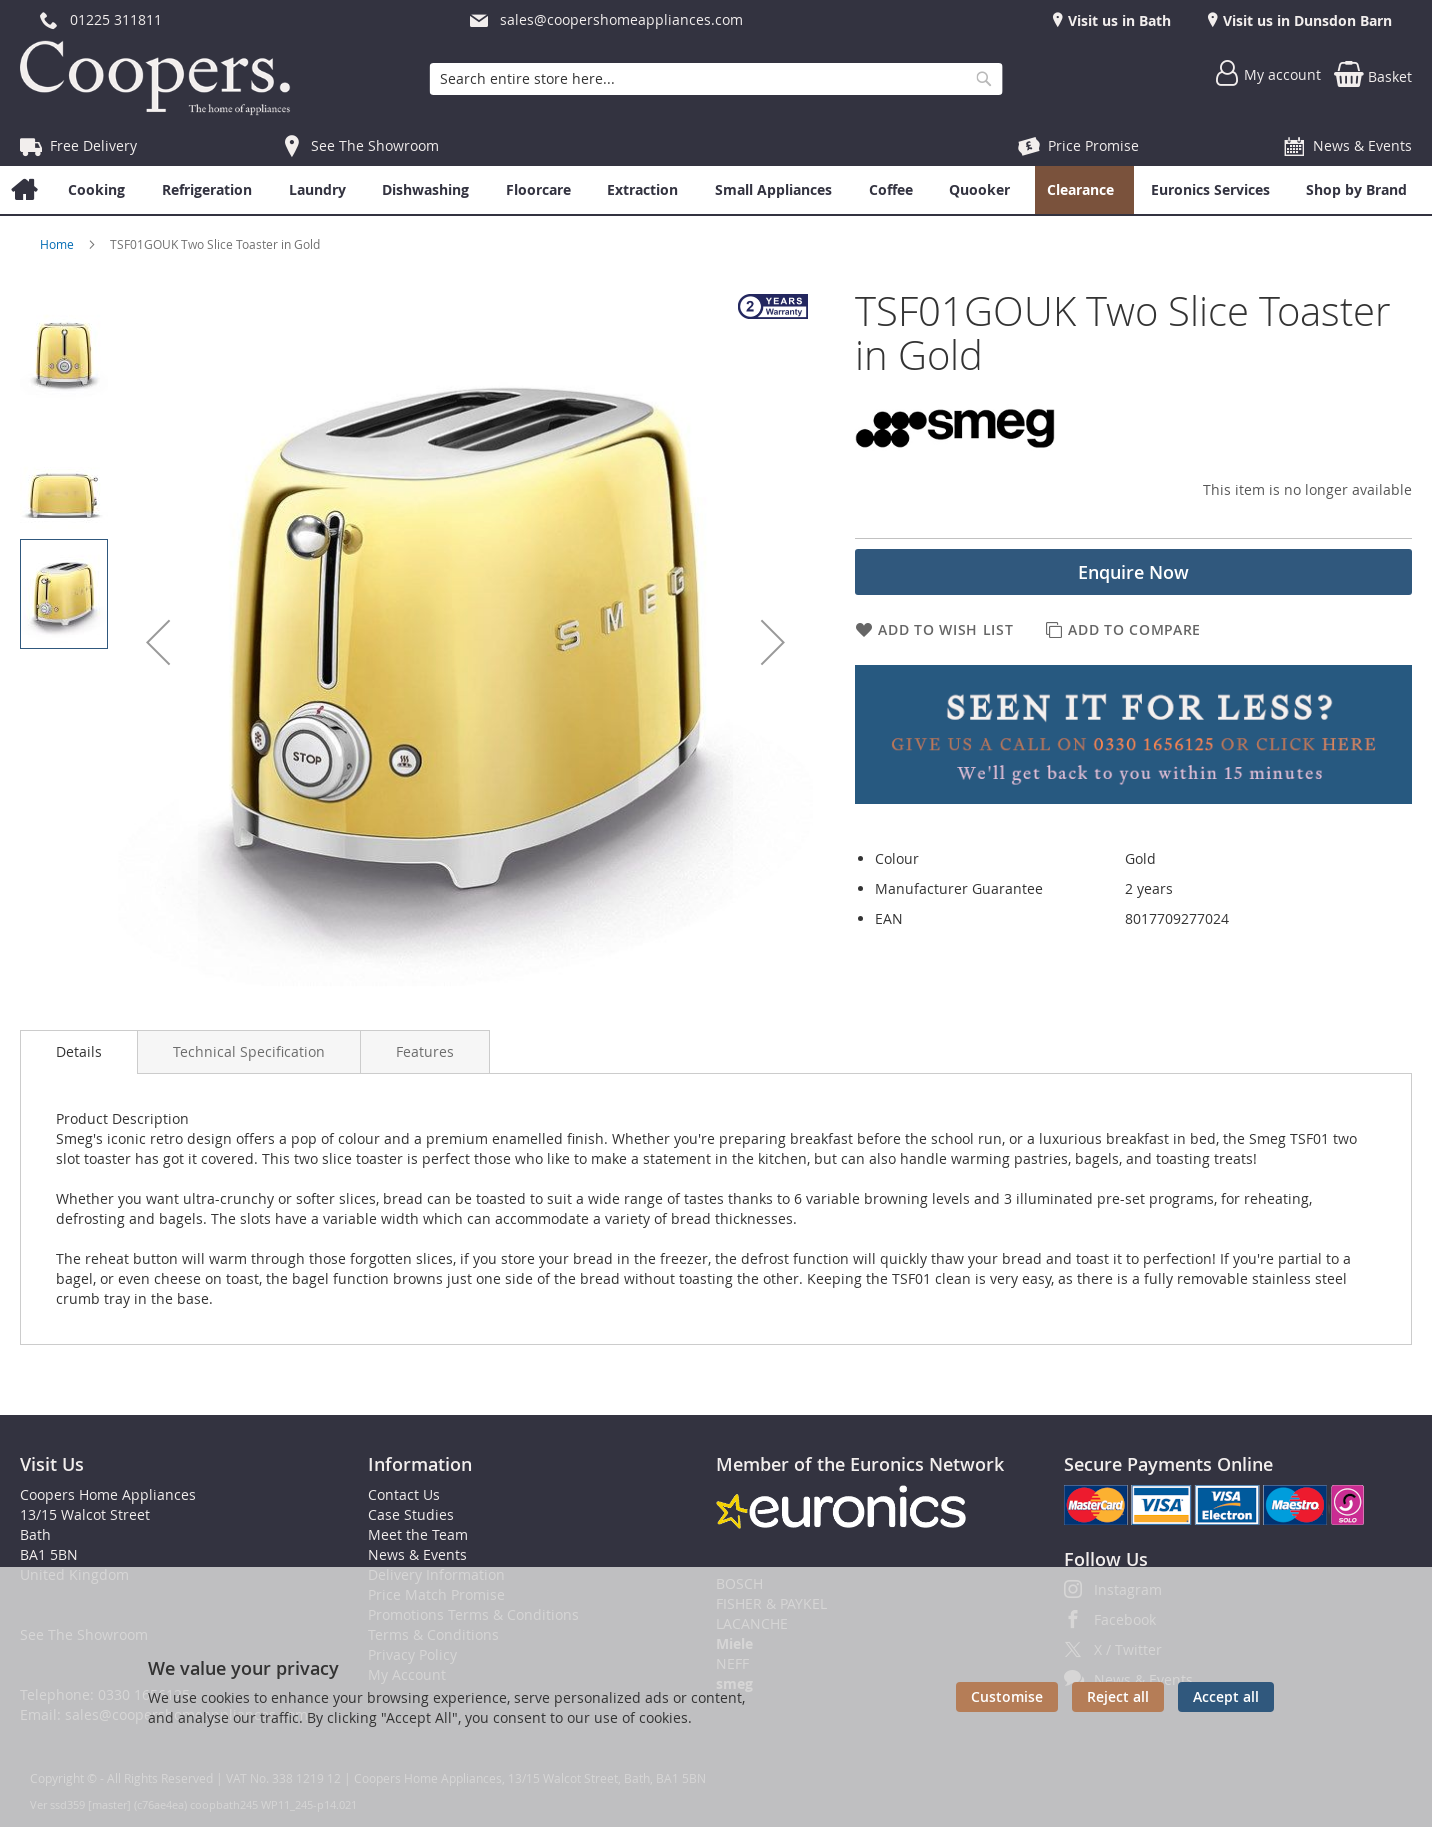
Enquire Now (1133, 572)
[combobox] (716, 79)
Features (425, 1051)
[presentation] (79, 1052)
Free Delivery (93, 145)
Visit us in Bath (1117, 20)
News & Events (1362, 145)
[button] (158, 642)
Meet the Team (418, 1534)
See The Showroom (375, 145)
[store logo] (160, 78)
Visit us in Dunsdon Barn (1305, 20)
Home (58, 244)
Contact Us (404, 1494)
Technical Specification (249, 1051)
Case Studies (411, 1514)
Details (79, 1051)
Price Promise (1093, 145)
